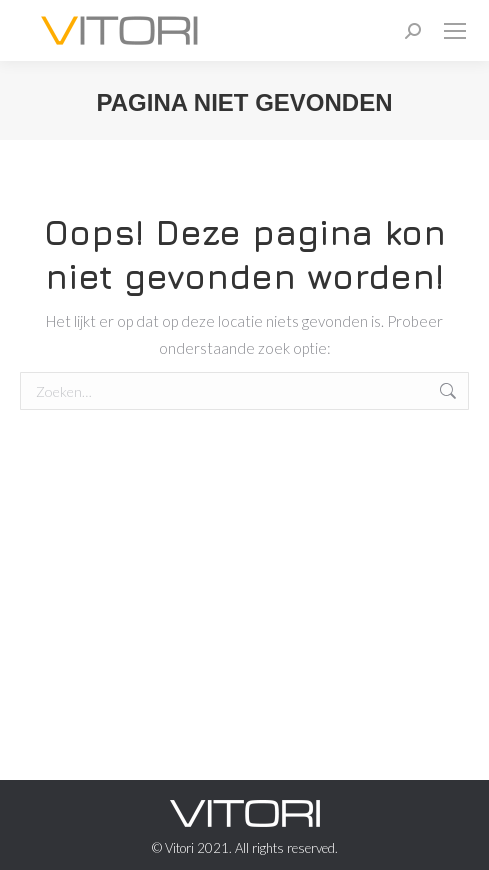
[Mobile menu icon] (455, 31)
